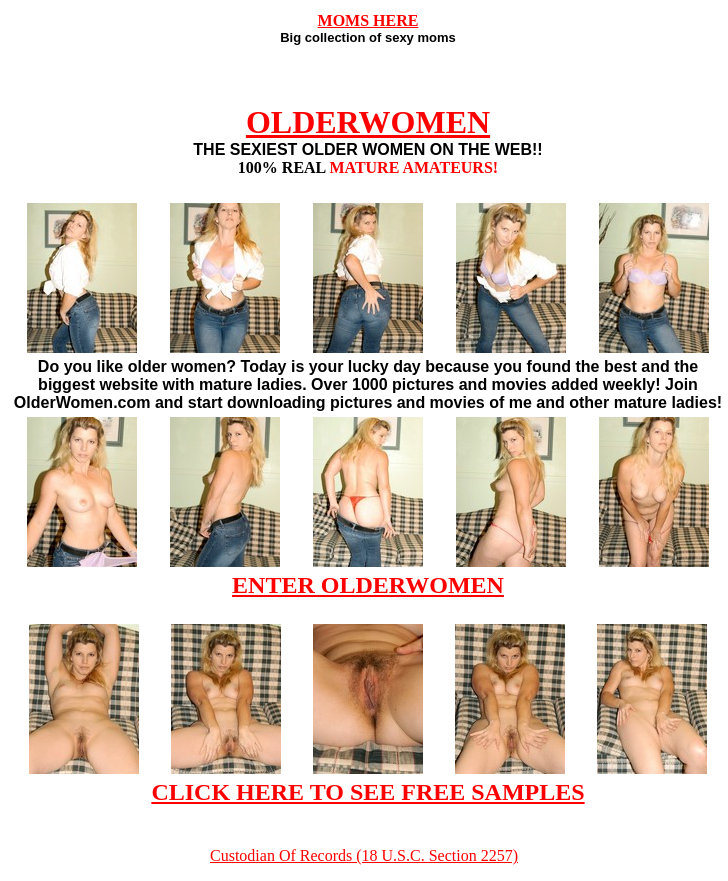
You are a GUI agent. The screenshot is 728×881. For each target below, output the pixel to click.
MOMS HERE (368, 20)
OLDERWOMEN (368, 122)
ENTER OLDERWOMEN (368, 585)
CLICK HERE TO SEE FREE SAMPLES (367, 792)
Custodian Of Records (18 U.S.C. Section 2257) (364, 855)
